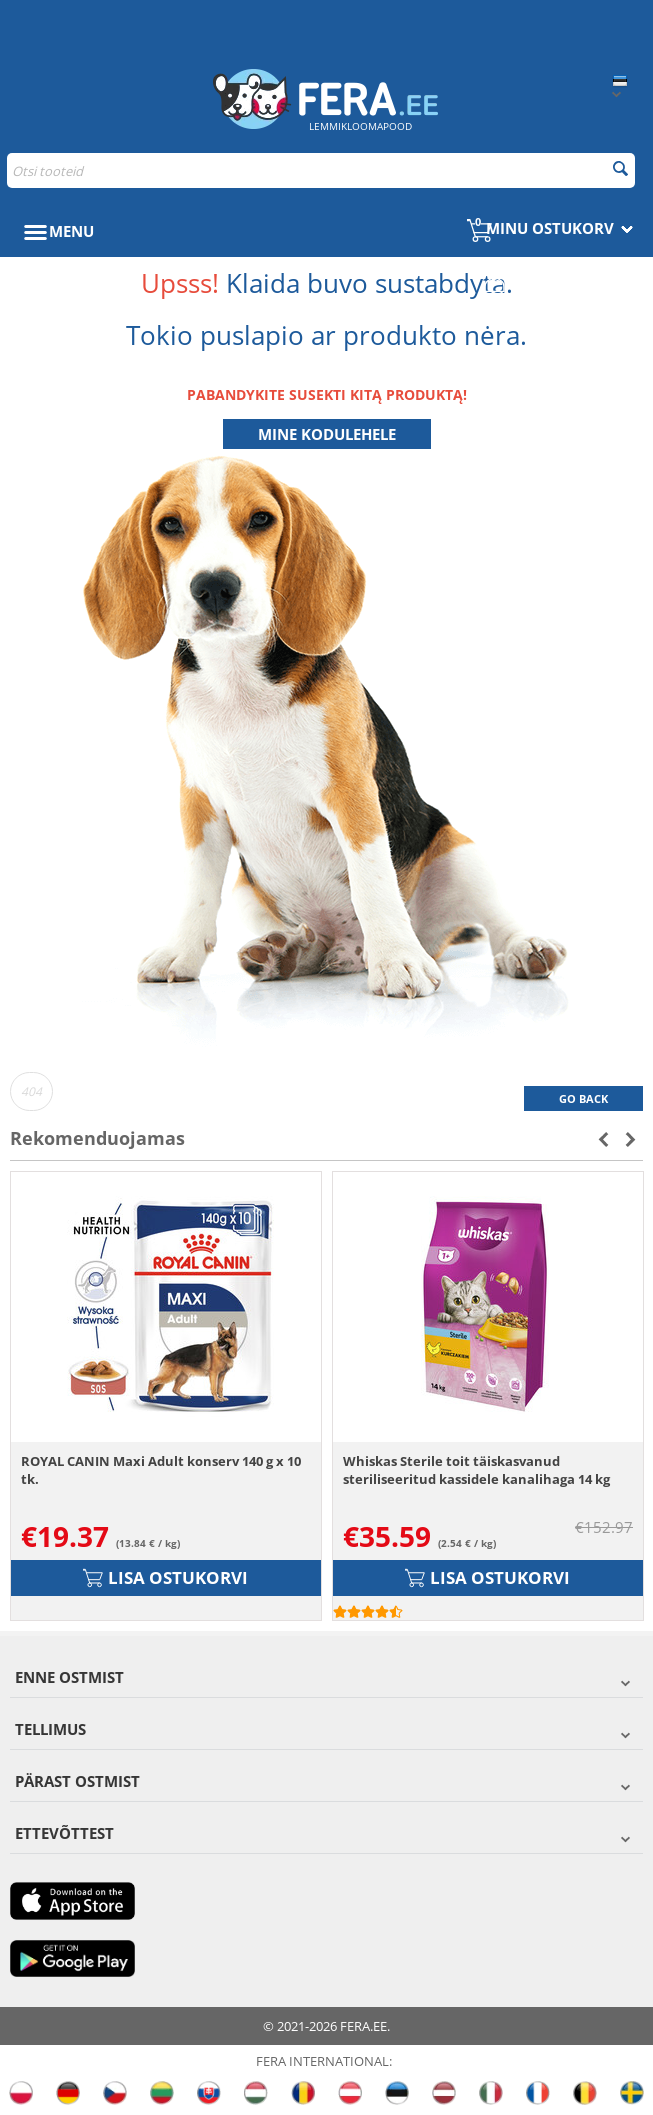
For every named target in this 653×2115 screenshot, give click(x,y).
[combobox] (321, 170)
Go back (583, 1098)
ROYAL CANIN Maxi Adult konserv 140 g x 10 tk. (161, 1470)
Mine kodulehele (327, 434)
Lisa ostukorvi (165, 1577)
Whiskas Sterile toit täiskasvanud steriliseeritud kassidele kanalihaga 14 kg (476, 1470)
